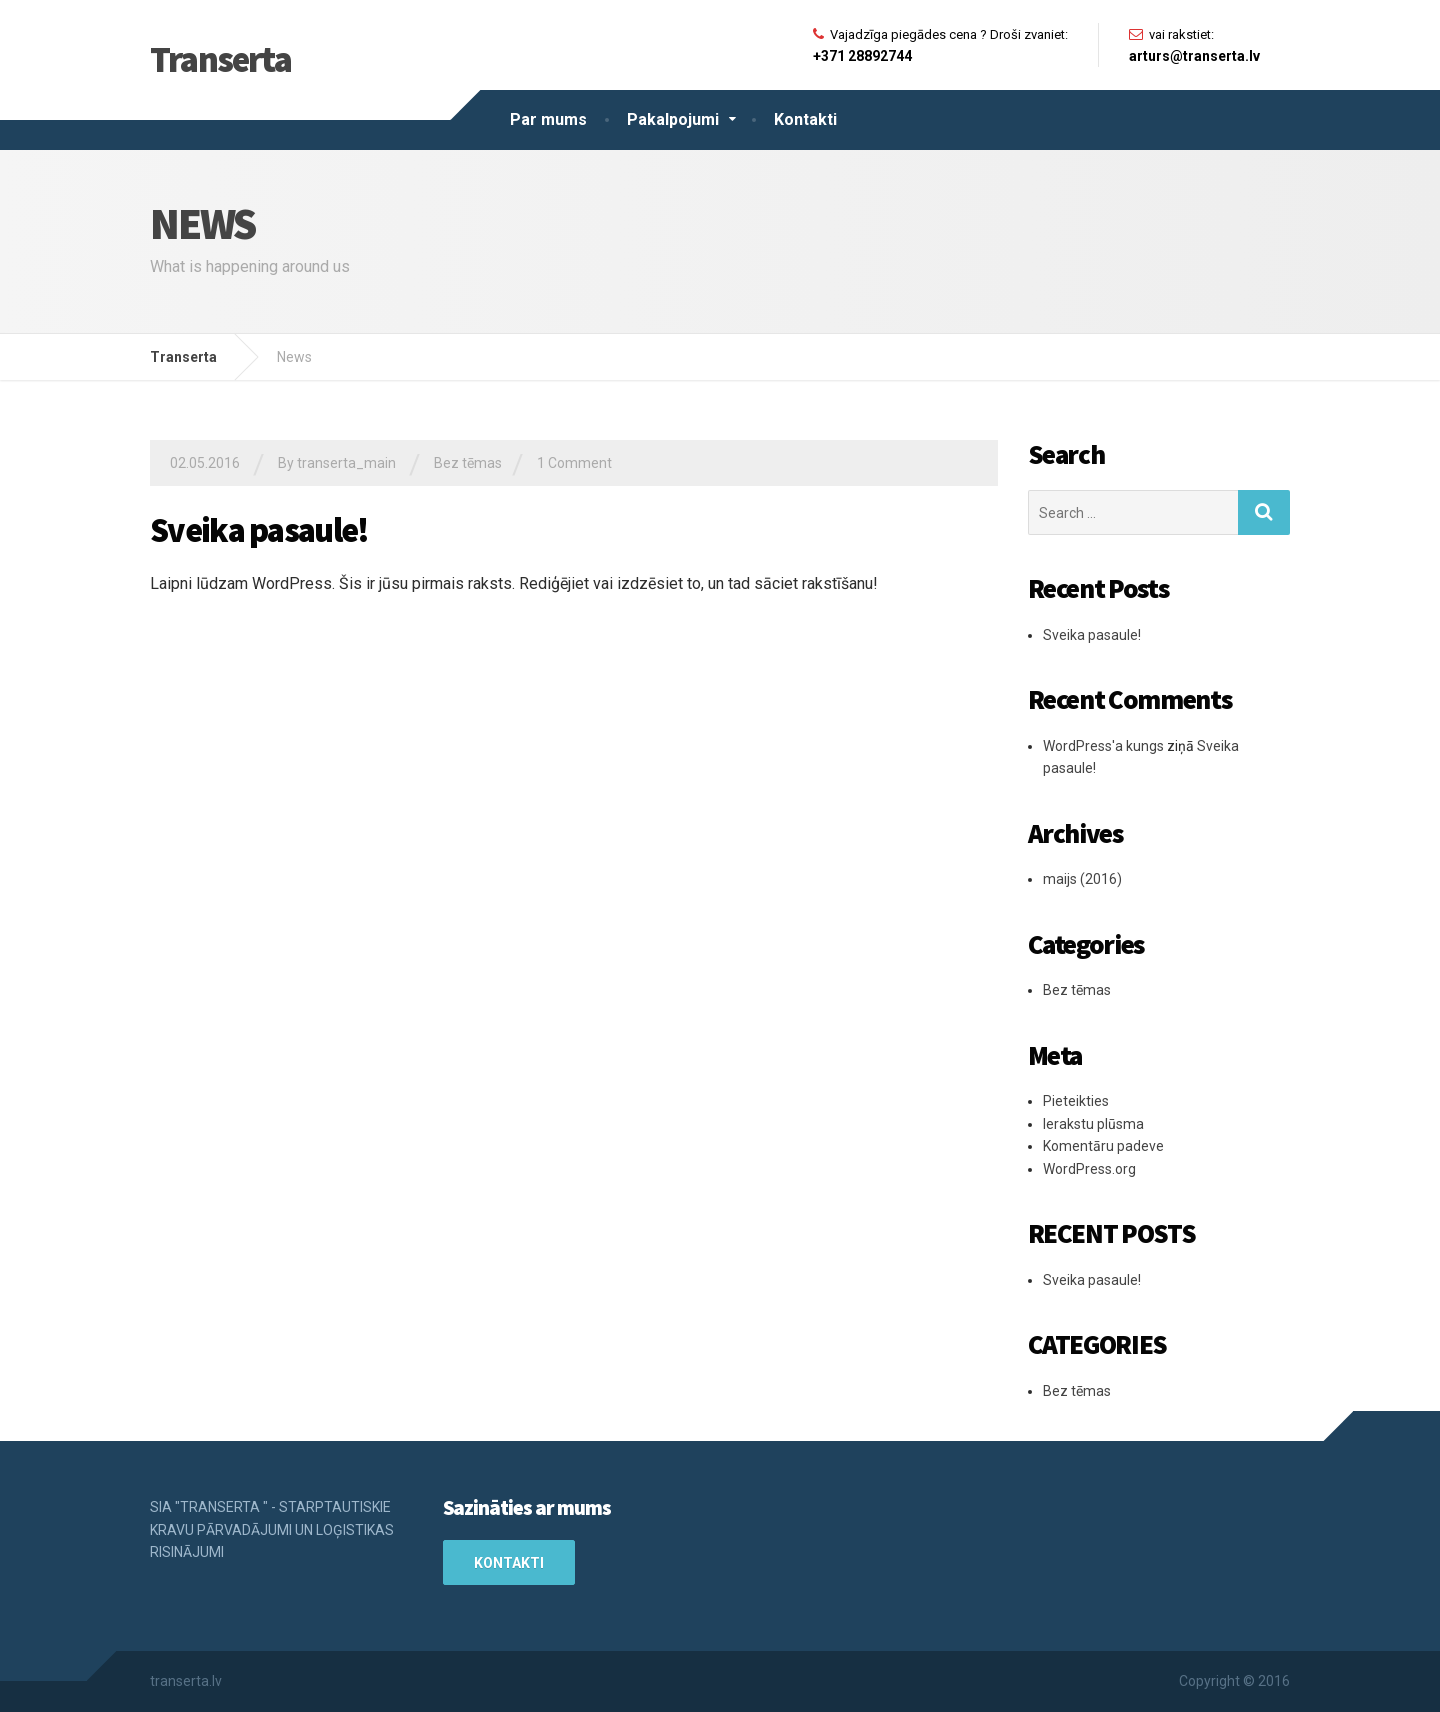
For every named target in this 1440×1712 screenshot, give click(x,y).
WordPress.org (1089, 1169)
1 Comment (574, 463)
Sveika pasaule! (259, 530)
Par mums (548, 119)
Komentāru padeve (1103, 1146)
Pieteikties (1076, 1101)
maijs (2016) (1082, 879)
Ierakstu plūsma (1093, 1124)
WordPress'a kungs (1103, 746)
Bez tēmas (468, 463)
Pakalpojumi (673, 119)
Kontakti (805, 119)
